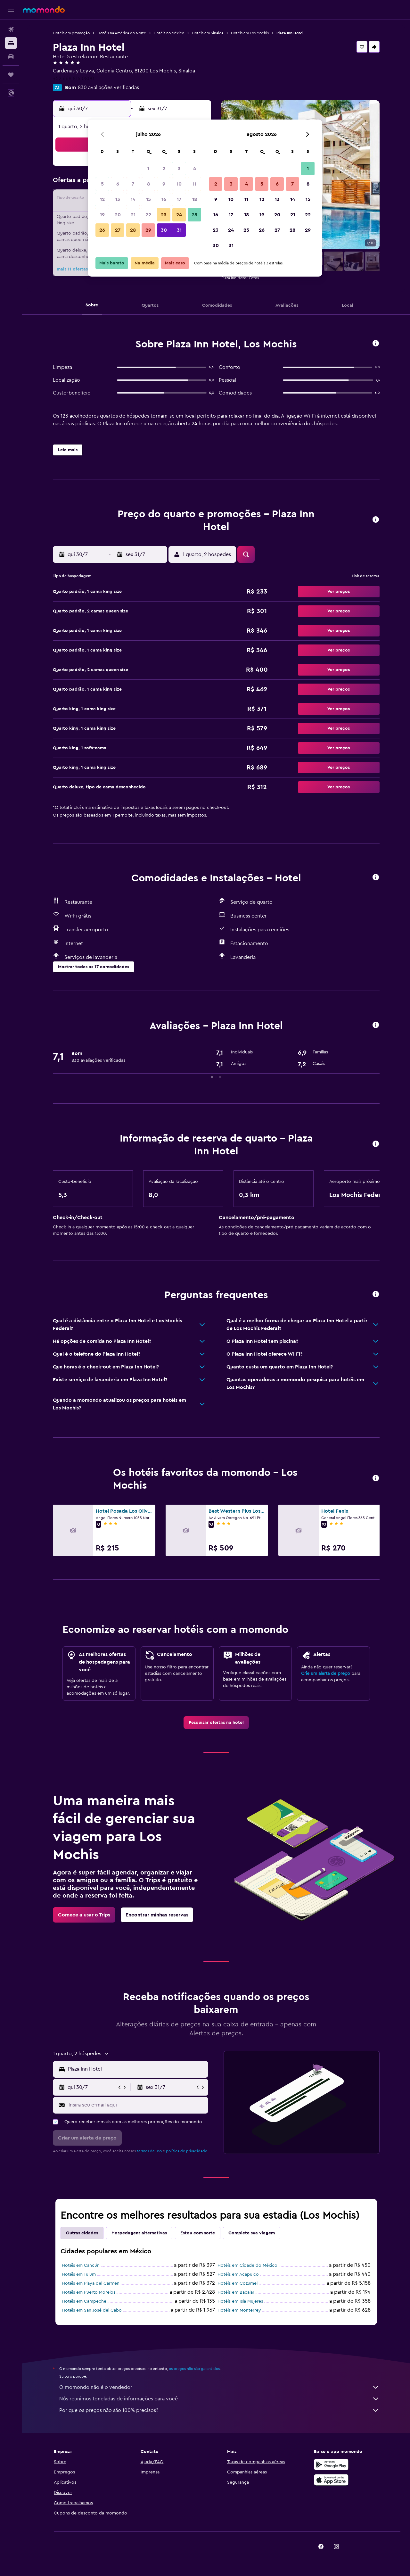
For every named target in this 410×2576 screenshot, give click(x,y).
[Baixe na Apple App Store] (331, 2480)
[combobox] (136, 2069)
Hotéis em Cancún (81, 2265)
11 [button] (194, 184)
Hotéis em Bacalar (235, 2292)
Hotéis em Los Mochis (250, 33)
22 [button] (148, 214)
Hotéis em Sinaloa (207, 33)
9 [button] (163, 184)
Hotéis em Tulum (79, 2274)
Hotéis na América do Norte (121, 33)
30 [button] (164, 230)
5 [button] (102, 184)
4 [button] (194, 168)
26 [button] (102, 230)
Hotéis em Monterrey (239, 2310)
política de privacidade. (187, 2151)
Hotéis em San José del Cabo (92, 2310)
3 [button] (179, 168)
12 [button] (102, 199)
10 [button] (179, 184)
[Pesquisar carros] (11, 56)
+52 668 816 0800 (73, 78)
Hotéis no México (169, 33)
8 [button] (148, 184)
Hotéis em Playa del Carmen (90, 2283)
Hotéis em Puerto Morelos (88, 2292)
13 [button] (117, 199)
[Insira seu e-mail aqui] (137, 2104)
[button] (11, 10)
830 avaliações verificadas (108, 87)
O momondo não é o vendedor (219, 2387)
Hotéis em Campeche (84, 2301)
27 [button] (117, 230)
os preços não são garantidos (194, 2369)
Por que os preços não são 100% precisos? (219, 2410)
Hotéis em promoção (71, 33)
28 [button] (133, 230)
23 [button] (164, 214)
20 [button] (118, 214)
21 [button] (133, 214)
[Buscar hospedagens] (11, 43)
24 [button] (179, 214)
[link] (216, 1722)
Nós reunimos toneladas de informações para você (219, 2399)
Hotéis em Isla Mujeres (240, 2301)
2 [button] (163, 168)
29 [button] (148, 230)
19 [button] (102, 214)
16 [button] (163, 199)
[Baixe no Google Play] (331, 2464)
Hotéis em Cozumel (237, 2283)
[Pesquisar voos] (11, 29)
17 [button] (179, 199)
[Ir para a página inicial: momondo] (44, 9)
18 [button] (194, 199)
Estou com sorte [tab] (197, 2233)
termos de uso (149, 2151)
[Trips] (11, 74)
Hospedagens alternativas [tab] (139, 2233)
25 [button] (194, 214)
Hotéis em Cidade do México (247, 2265)
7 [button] (133, 184)
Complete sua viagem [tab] (251, 2233)
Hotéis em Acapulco (238, 2274)
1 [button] (148, 168)
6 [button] (117, 184)
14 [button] (133, 199)
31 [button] (179, 230)
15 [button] (148, 199)
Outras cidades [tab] (82, 2233)
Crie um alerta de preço (325, 1673)
